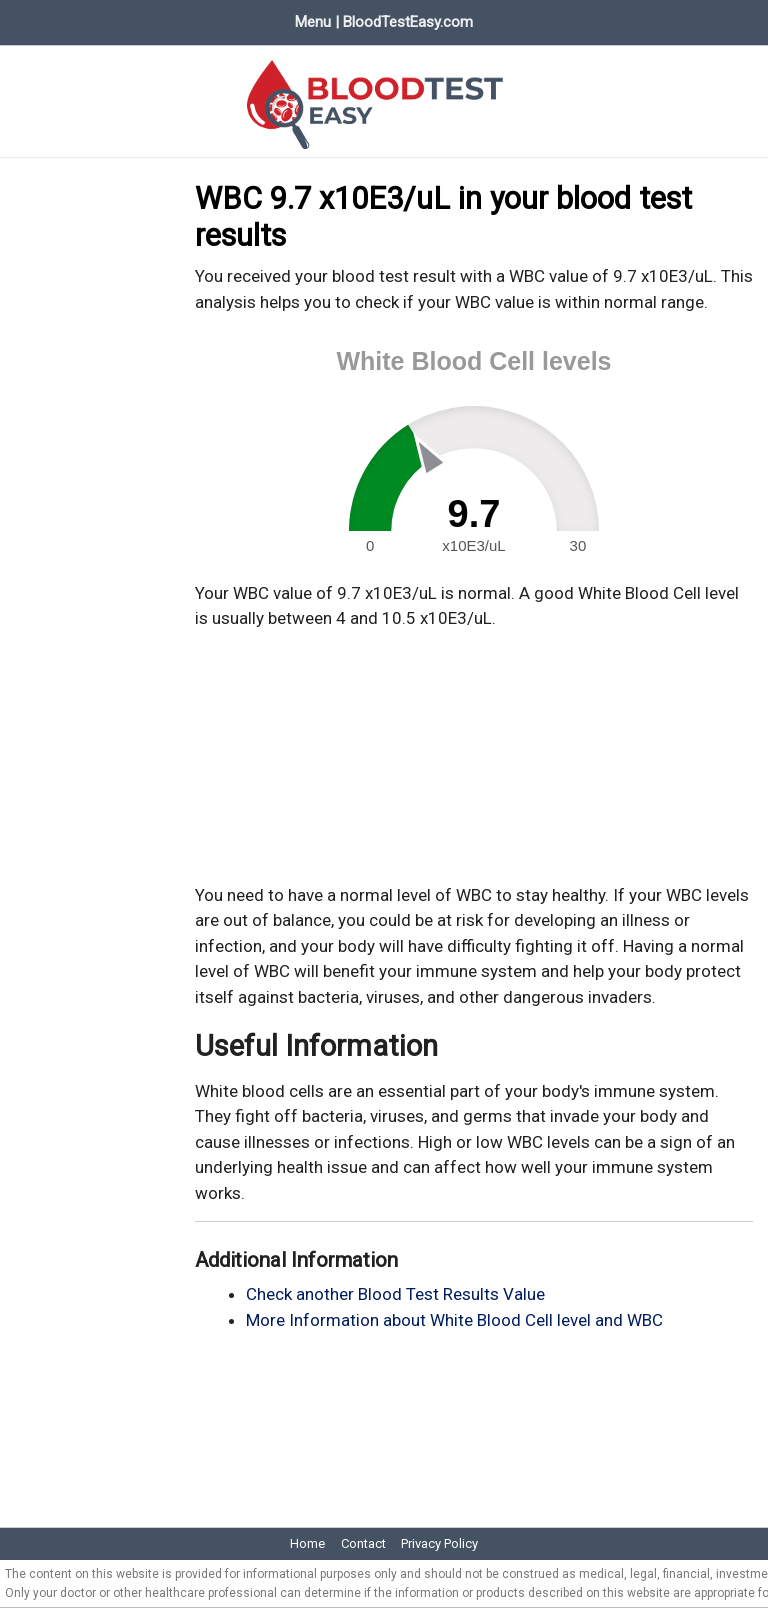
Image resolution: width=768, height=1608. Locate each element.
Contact (363, 1543)
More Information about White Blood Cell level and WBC (454, 1320)
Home (307, 1543)
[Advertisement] (474, 757)
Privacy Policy (439, 1543)
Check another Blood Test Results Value (395, 1294)
